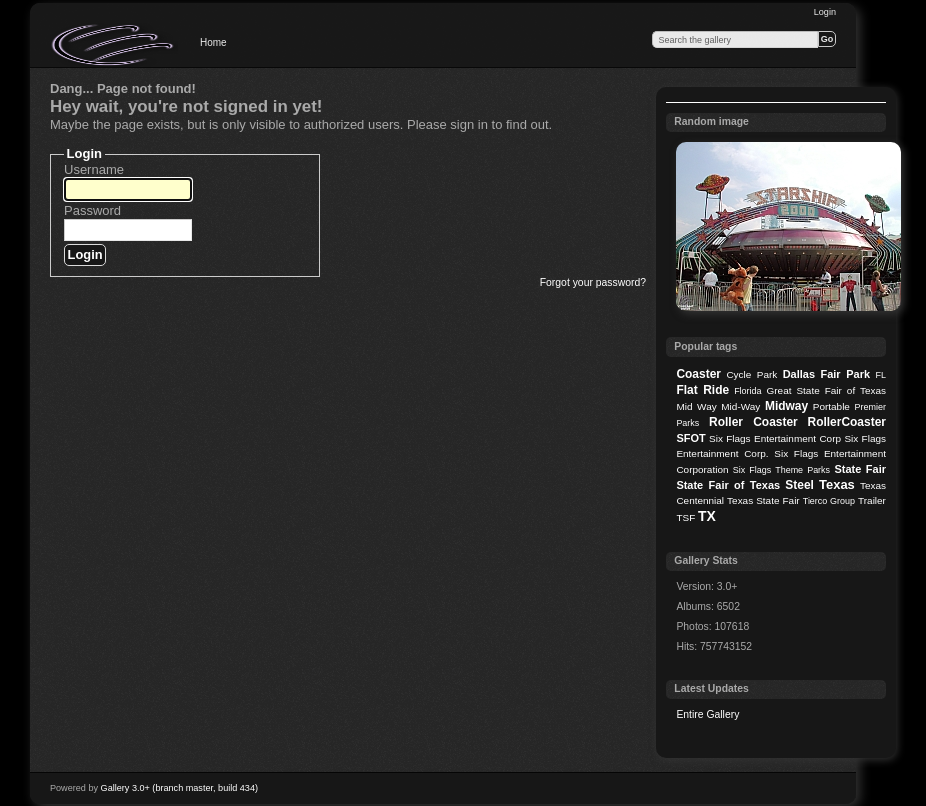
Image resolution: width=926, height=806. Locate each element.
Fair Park (845, 374)
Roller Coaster (753, 422)
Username (94, 169)
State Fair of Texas (728, 485)
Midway (786, 406)
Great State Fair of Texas (826, 390)
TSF (685, 517)
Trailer (872, 500)
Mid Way (696, 406)
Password (92, 210)
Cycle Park (751, 374)
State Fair (860, 469)
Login (825, 12)
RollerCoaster (846, 422)
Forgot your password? (593, 282)
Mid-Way (740, 406)
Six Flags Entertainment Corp (775, 438)
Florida (747, 391)
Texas (837, 484)
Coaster (698, 374)
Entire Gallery (707, 714)
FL (881, 375)
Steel (799, 485)
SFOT (690, 438)
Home (213, 42)
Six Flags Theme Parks (781, 470)
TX (707, 516)
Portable (831, 406)
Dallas (799, 374)
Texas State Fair (763, 500)
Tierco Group (829, 501)
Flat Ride (702, 390)
